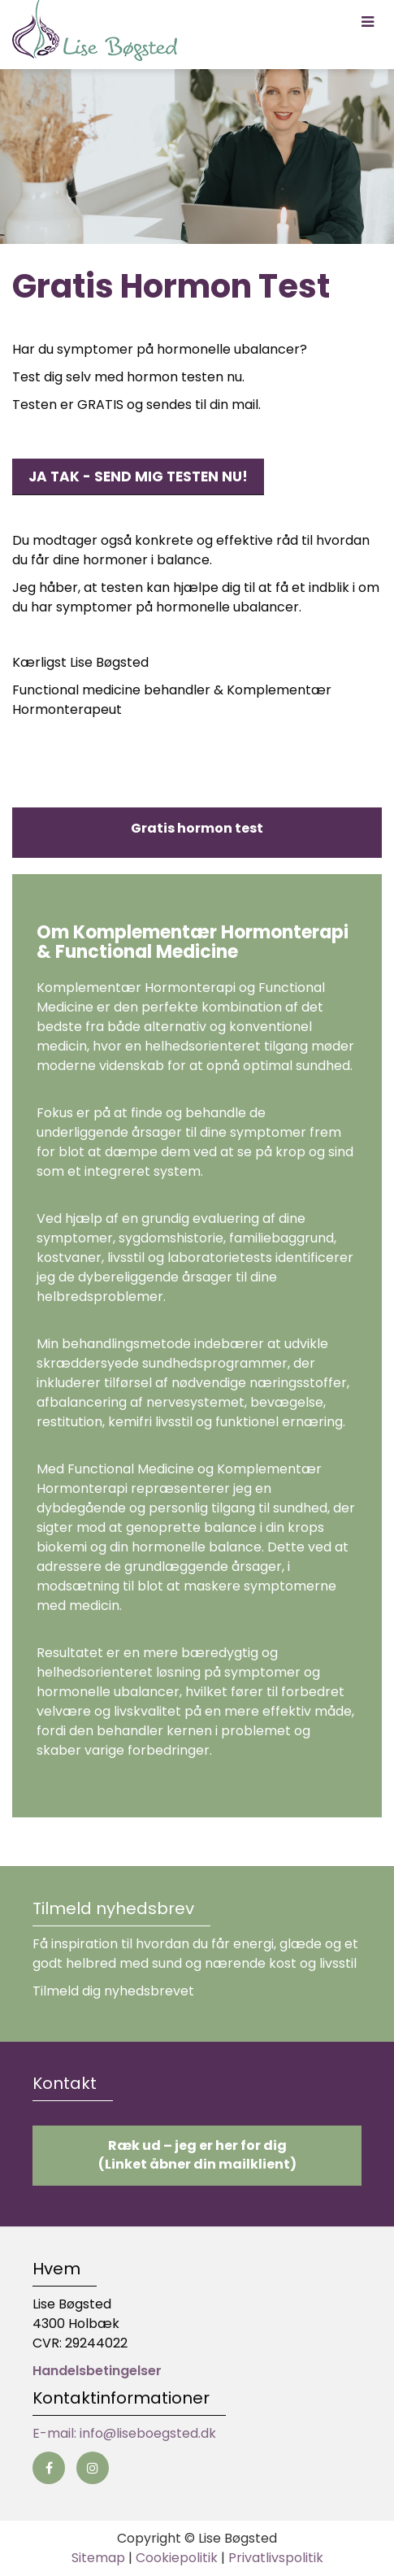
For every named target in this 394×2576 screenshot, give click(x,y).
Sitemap (98, 2557)
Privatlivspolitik (275, 2557)
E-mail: (56, 2433)
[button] (367, 22)
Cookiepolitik (177, 2557)
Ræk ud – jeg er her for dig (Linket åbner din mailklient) (197, 2155)
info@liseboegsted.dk (148, 2433)
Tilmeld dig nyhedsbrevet (113, 1991)
